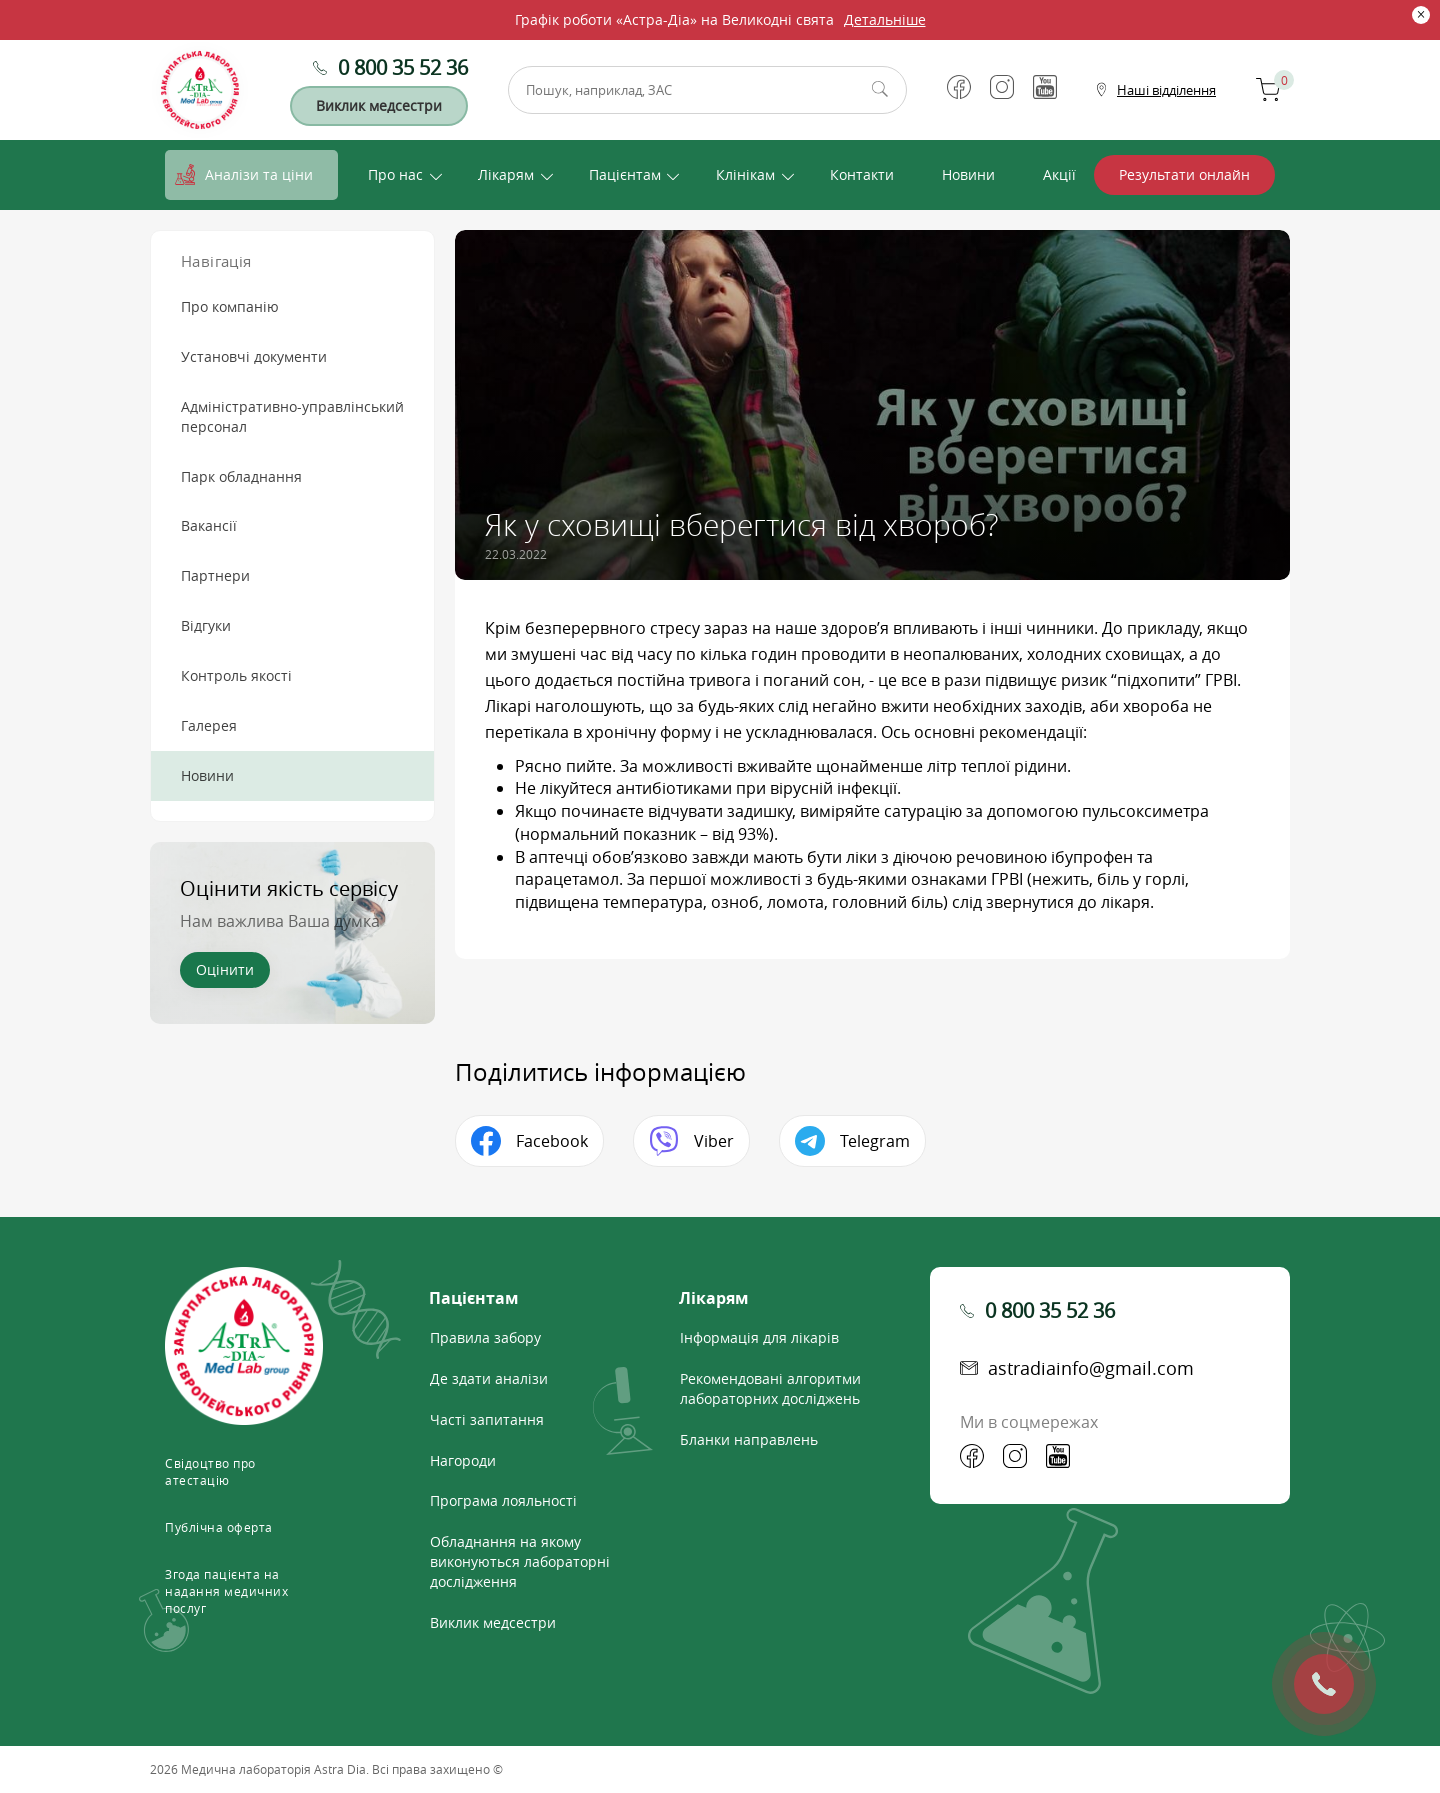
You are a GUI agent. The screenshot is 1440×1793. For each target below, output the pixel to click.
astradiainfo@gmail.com (1091, 1368)
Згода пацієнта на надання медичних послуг (226, 1591)
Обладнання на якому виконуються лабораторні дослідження (520, 1561)
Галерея (209, 725)
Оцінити (225, 969)
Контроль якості (236, 675)
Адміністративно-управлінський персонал (292, 416)
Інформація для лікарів (759, 1337)
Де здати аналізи (489, 1378)
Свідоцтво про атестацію (210, 1471)
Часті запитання (487, 1419)
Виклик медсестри (379, 105)
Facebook (552, 1141)
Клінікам (745, 174)
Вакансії (209, 525)
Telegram (875, 1141)
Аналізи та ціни (259, 174)
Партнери (215, 575)
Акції (1059, 174)
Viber (714, 1141)
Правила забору (485, 1337)
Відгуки (206, 625)
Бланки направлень (749, 1439)
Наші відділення (1166, 90)
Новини (968, 174)
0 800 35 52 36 (403, 67)
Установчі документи (254, 356)
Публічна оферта (219, 1527)
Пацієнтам (625, 174)
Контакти (862, 174)
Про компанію (230, 306)
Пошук (880, 90)
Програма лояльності (503, 1500)
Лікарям (506, 174)
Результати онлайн (1184, 174)
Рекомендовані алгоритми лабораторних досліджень (770, 1388)
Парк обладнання (241, 476)
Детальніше (885, 19)
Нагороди (463, 1460)
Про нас (395, 174)
